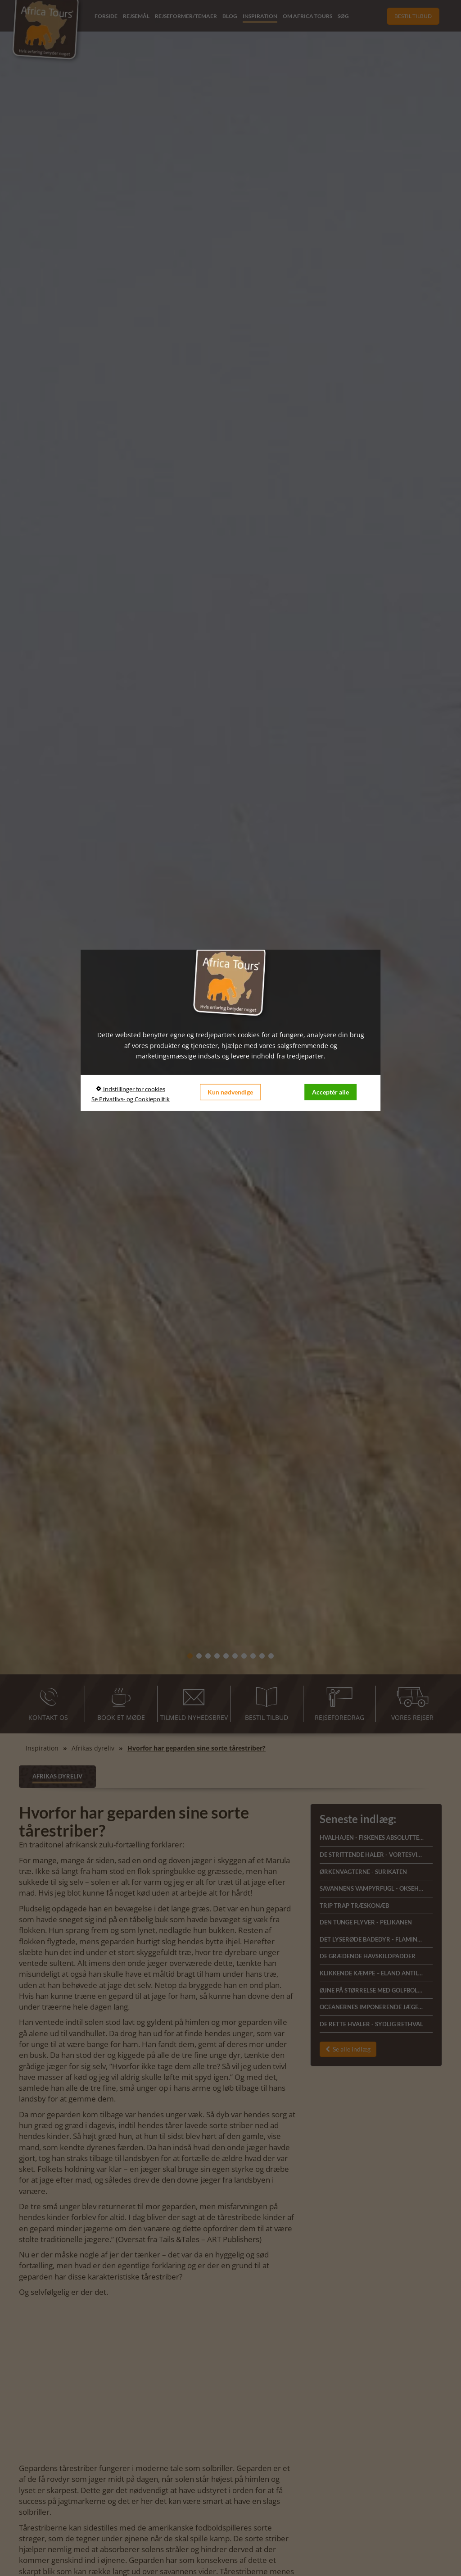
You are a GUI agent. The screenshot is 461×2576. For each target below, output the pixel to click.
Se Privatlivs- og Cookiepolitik (130, 1099)
